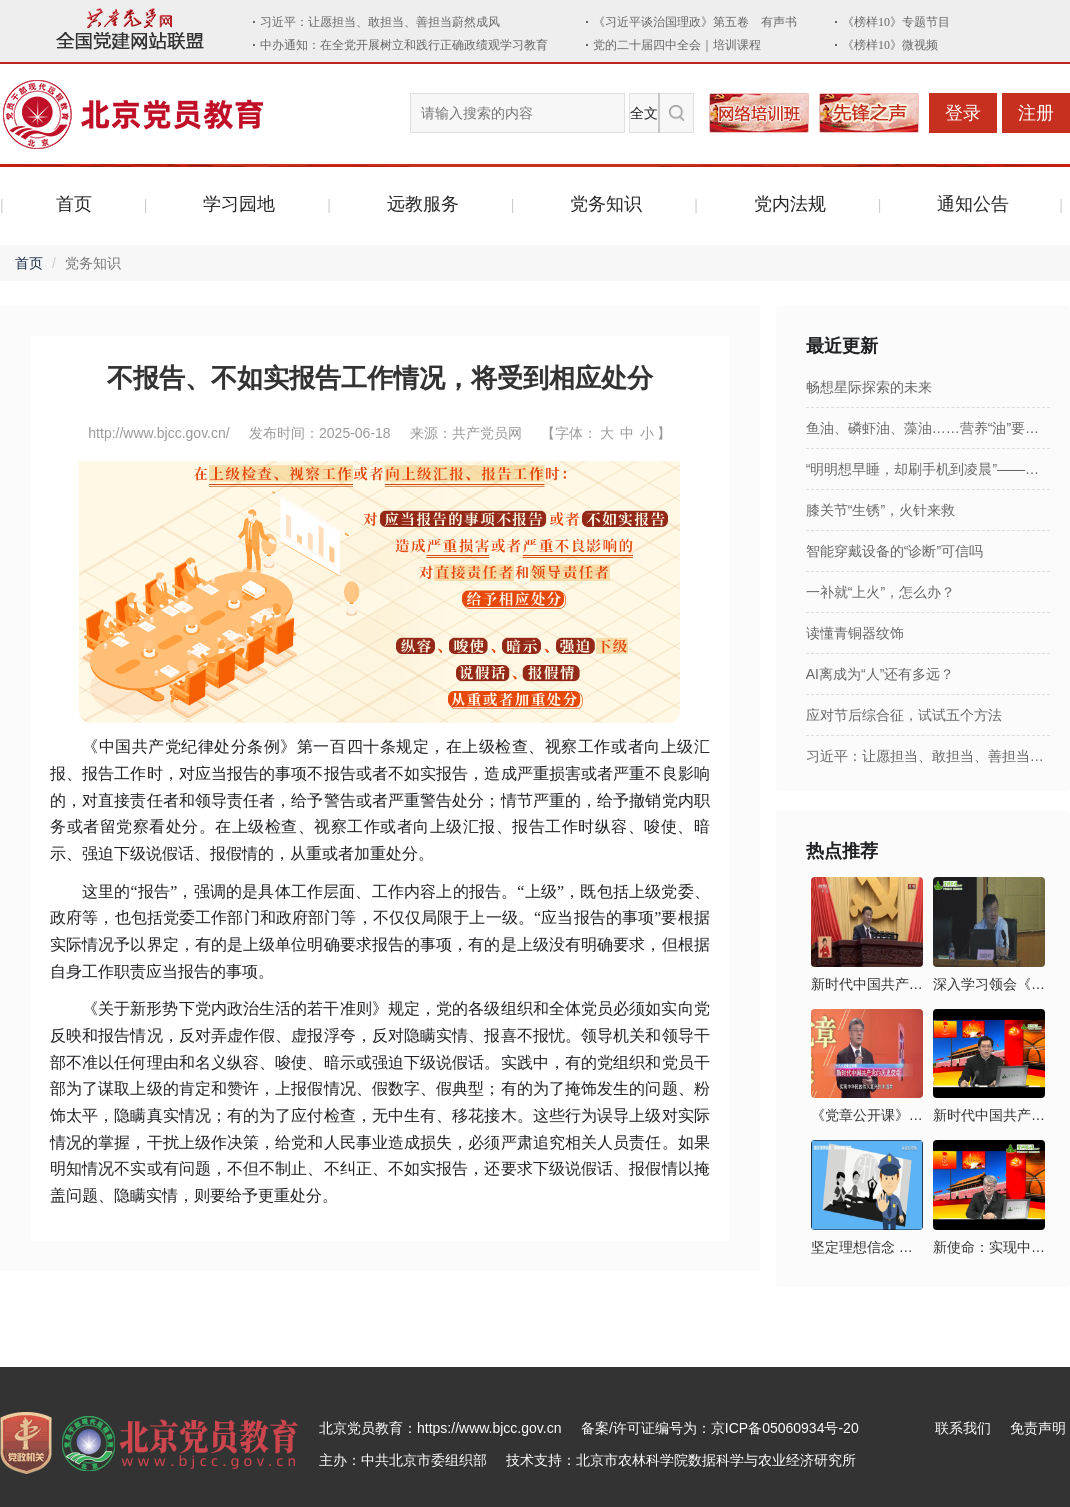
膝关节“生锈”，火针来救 (880, 510)
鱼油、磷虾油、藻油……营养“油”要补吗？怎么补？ (928, 428)
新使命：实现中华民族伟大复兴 (989, 1247)
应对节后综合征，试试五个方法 (904, 715)
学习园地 (239, 204)
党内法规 (790, 204)
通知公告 (973, 204)
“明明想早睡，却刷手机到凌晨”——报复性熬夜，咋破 (928, 469)
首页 (74, 204)
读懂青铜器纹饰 (855, 633)
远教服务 (423, 204)
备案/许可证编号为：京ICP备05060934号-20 (720, 1428)
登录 (963, 113)
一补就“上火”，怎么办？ (880, 592)
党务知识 (606, 204)
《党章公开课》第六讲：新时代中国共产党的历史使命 (867, 1115)
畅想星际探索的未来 (869, 387)
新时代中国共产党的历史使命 (867, 984)
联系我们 (963, 1428)
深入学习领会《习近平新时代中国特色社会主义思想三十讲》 (989, 984)
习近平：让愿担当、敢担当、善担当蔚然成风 (928, 756)
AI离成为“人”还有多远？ (880, 674)
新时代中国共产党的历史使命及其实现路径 (989, 1115)
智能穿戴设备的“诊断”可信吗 (894, 551)
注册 (1036, 113)
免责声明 (1038, 1428)
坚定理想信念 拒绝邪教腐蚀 (867, 1247)
